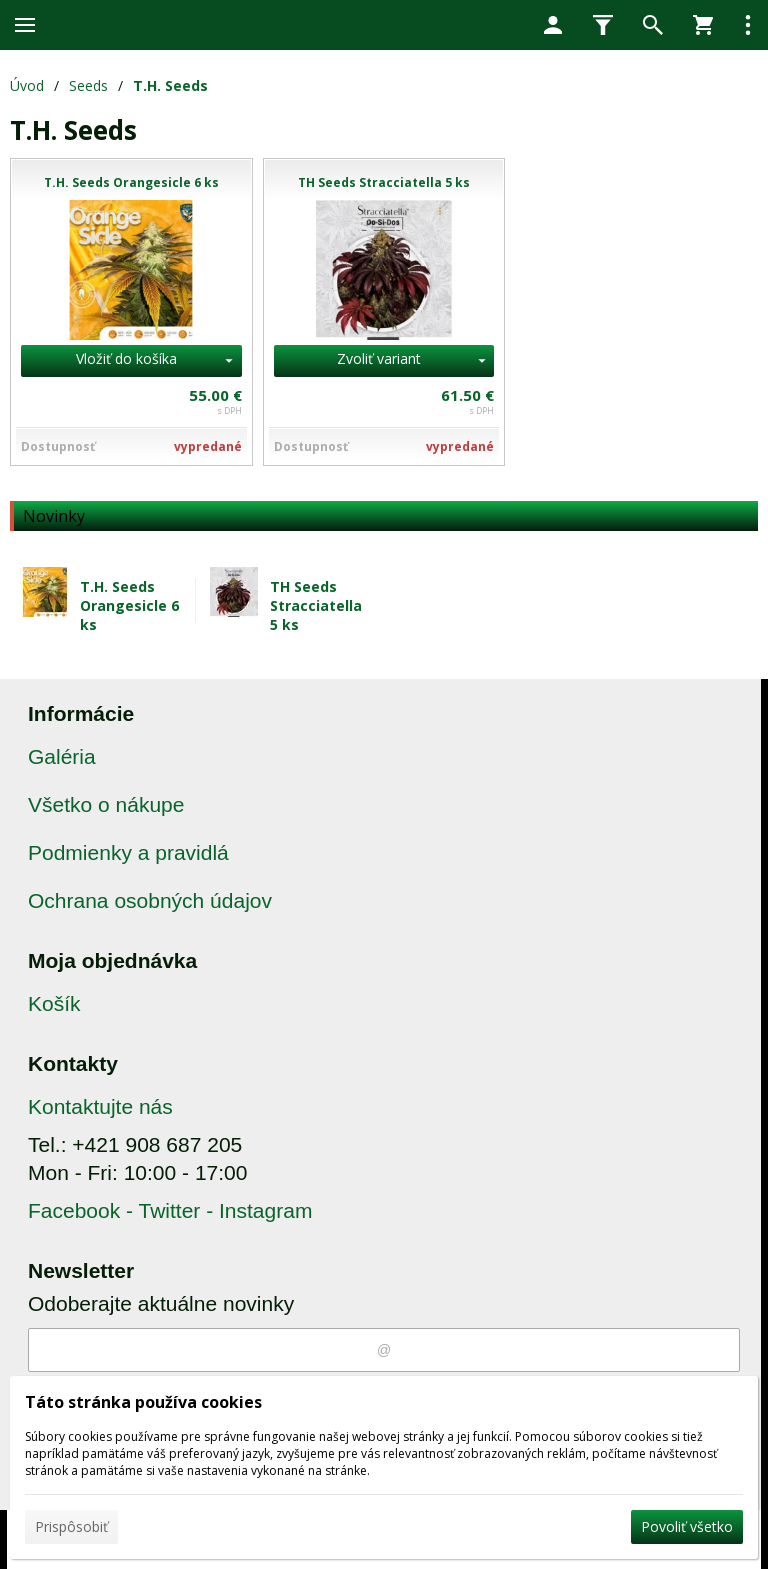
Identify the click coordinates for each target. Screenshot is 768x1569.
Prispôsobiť (71, 1526)
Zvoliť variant (379, 358)
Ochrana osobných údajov (150, 900)
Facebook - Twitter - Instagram (170, 1210)
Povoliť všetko (687, 1526)
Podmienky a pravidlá (128, 852)
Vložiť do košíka (126, 358)
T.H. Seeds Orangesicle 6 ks (129, 605)
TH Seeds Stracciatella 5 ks (316, 605)
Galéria (62, 756)
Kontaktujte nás (100, 1106)
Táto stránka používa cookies (143, 1402)
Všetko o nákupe (106, 804)
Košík (54, 1003)
